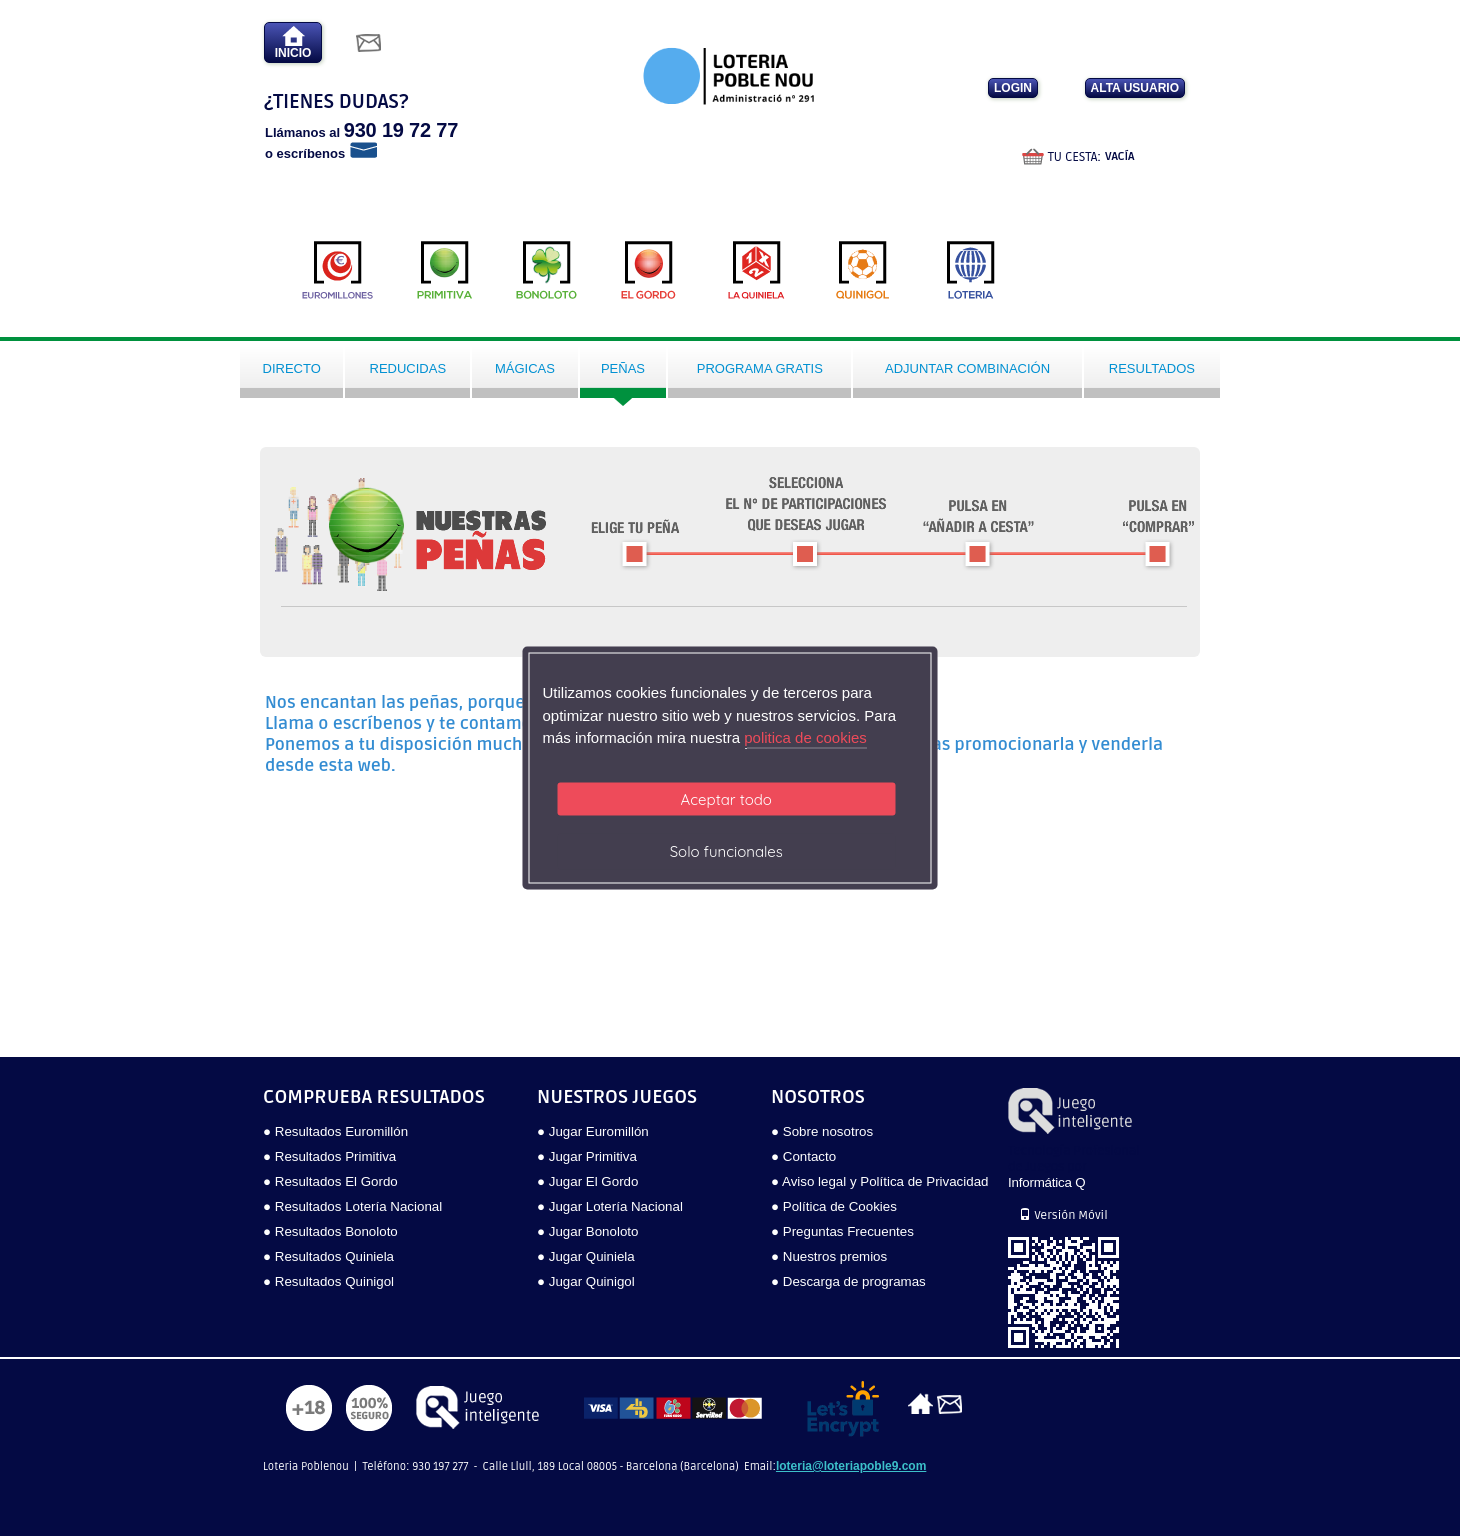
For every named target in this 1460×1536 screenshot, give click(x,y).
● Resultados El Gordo (330, 1181)
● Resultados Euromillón (335, 1131)
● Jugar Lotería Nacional (610, 1206)
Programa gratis (760, 368)
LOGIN (1013, 88)
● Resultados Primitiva (329, 1156)
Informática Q (1046, 1182)
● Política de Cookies (834, 1206)
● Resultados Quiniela (328, 1256)
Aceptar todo (726, 798)
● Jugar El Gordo (587, 1181)
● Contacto (803, 1156)
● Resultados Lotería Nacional (352, 1206)
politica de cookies (805, 737)
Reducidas (408, 368)
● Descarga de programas (848, 1281)
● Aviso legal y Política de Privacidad (879, 1181)
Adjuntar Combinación (967, 368)
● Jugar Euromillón (593, 1131)
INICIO (293, 42)
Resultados (1152, 368)
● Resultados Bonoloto (330, 1231)
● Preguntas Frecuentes (842, 1231)
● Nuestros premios (829, 1256)
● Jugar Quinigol (586, 1281)
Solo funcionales (726, 850)
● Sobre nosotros (822, 1131)
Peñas (623, 368)
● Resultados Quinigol (328, 1281)
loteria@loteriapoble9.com (851, 1466)
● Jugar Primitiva (587, 1156)
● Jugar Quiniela (586, 1256)
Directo (292, 368)
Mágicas (525, 368)
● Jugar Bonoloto (587, 1231)
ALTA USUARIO (1135, 88)
